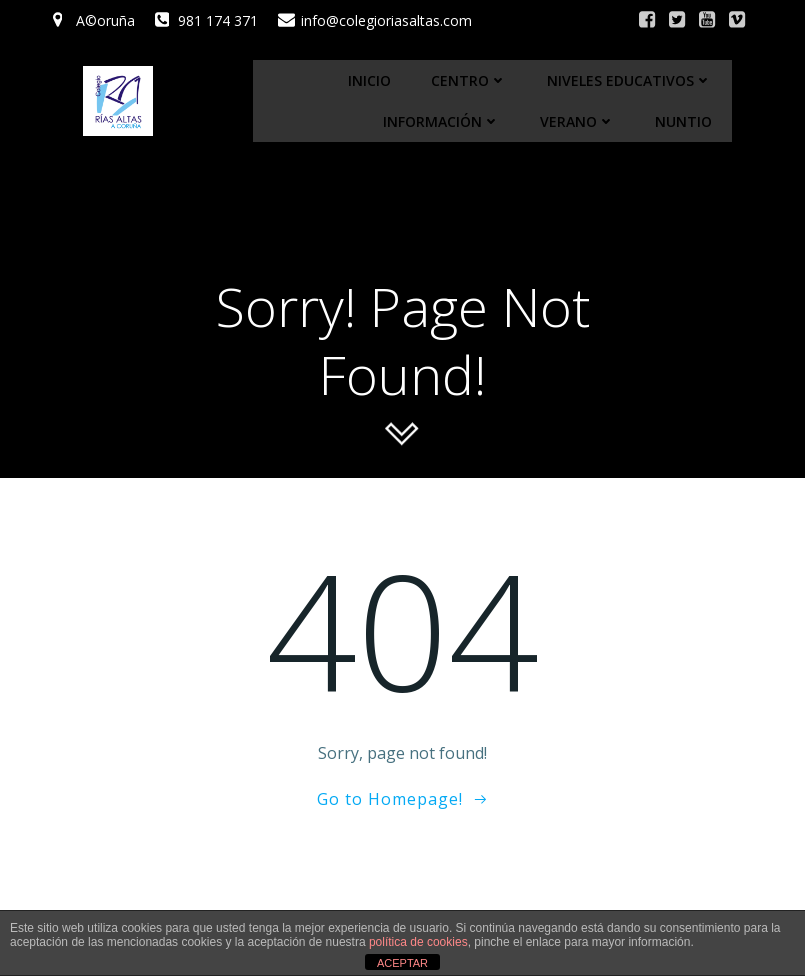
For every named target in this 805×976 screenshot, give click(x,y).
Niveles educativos (629, 80)
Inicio (369, 80)
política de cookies (418, 942)
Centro (469, 80)
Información (441, 121)
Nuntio (683, 121)
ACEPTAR (402, 963)
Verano (577, 121)
